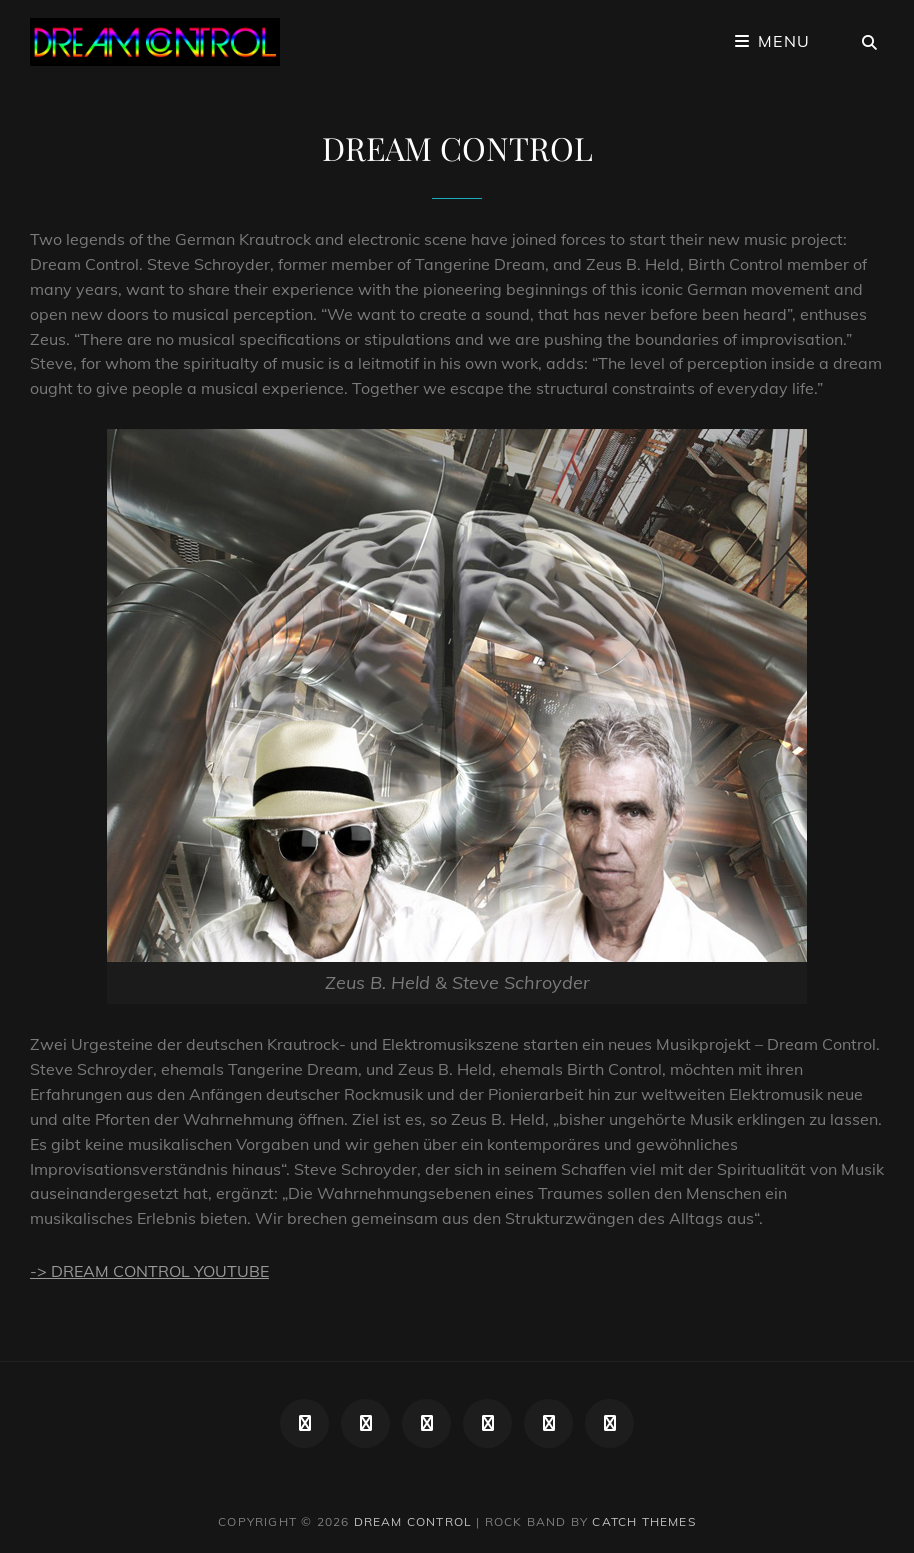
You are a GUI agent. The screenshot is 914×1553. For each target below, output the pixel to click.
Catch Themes (643, 1521)
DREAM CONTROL (413, 1521)
